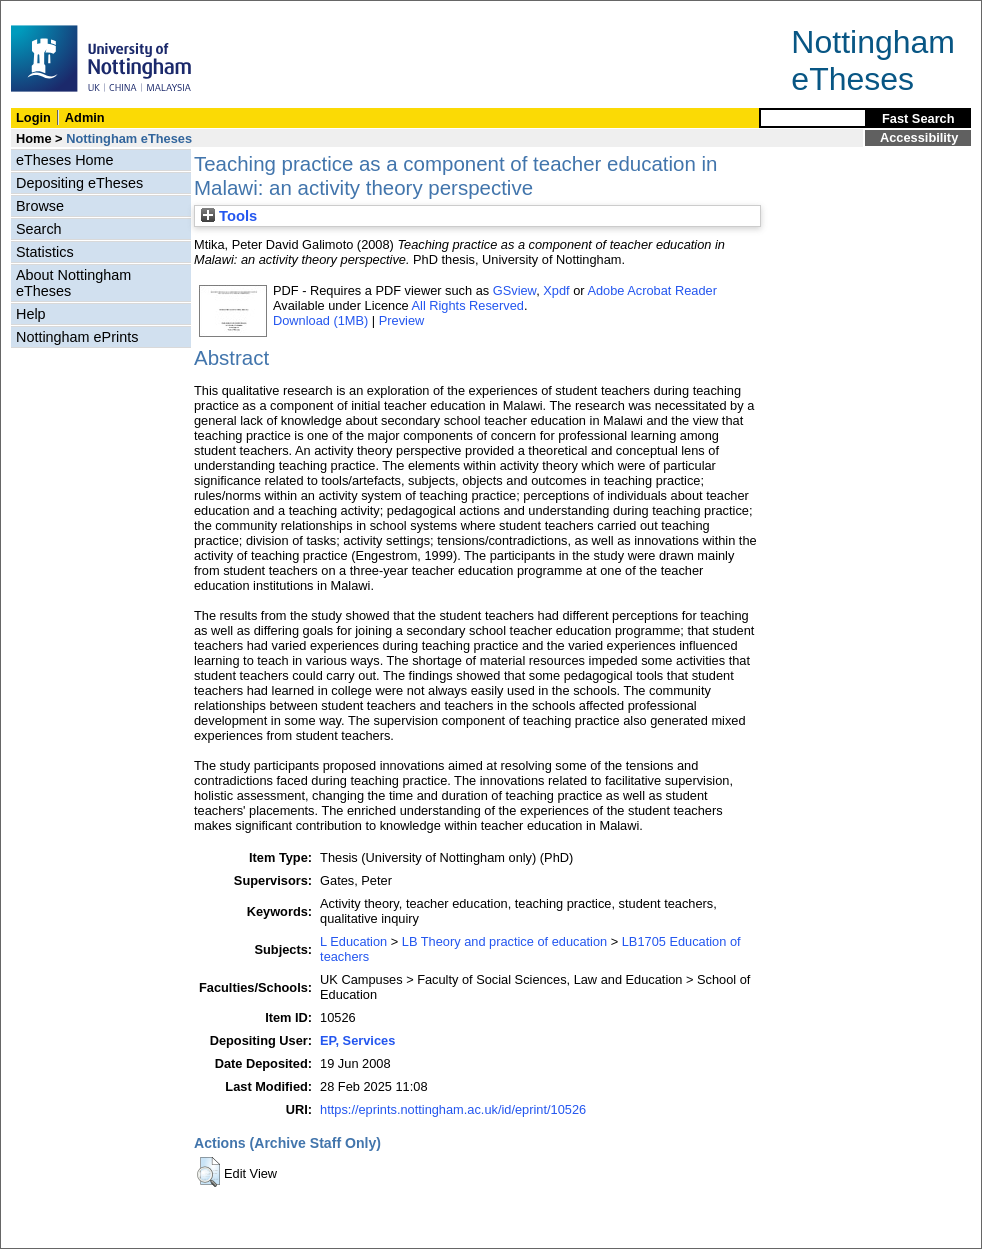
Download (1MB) (320, 320)
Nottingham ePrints (77, 337)
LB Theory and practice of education (504, 941)
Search (39, 229)
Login (33, 117)
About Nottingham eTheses (73, 283)
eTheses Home (65, 160)
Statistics (45, 252)
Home (34, 138)
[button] (208, 1172)
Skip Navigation (44, 11)
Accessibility (919, 137)
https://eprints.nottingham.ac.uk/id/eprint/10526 (453, 1109)
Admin (85, 117)
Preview (402, 320)
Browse (40, 206)
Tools (229, 216)
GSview (514, 290)
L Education (353, 941)
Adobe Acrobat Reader (651, 290)
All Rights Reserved (468, 305)
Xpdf (556, 290)
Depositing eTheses (79, 183)
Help (31, 314)
